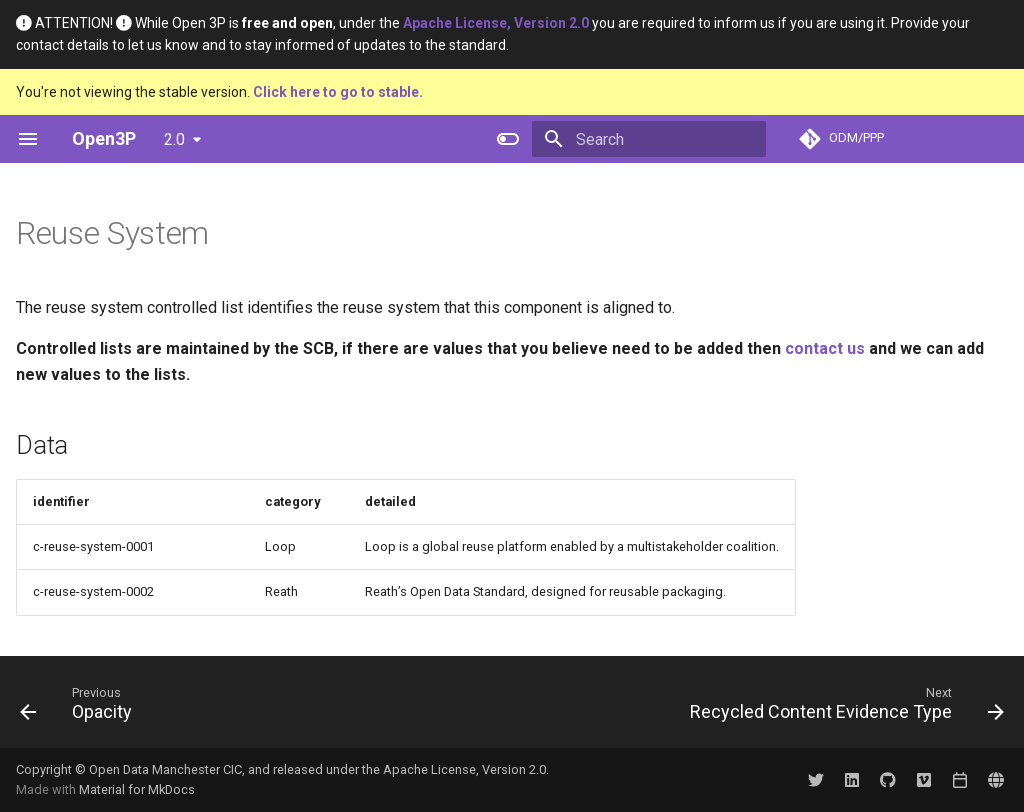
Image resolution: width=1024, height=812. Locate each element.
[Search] (649, 139)
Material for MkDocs (137, 789)
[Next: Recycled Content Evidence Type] (842, 708)
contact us (825, 348)
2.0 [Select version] (174, 139)
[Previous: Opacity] (80, 708)
